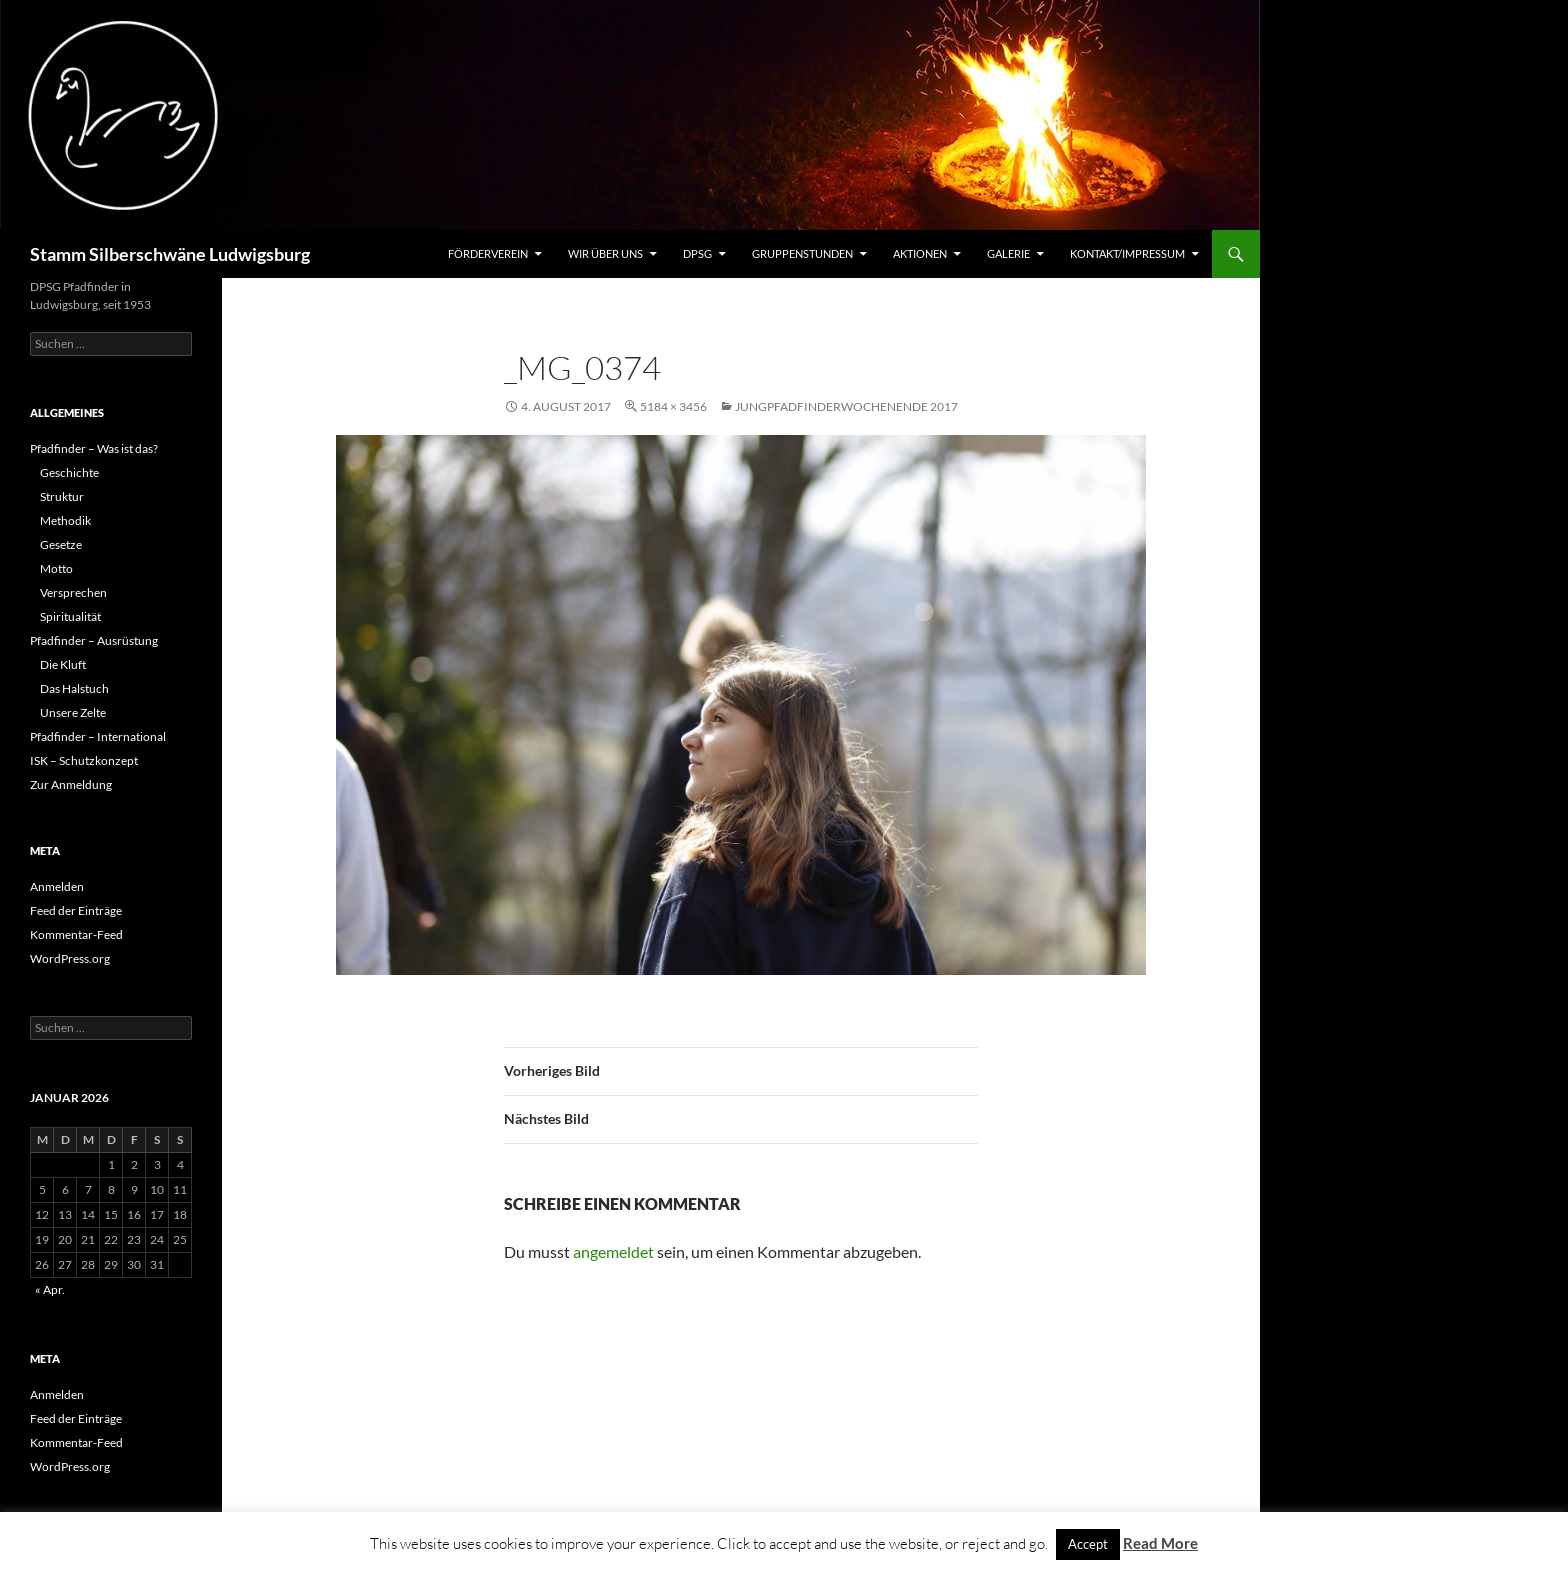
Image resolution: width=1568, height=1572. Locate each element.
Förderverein (488, 253)
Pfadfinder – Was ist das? (94, 448)
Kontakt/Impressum (1127, 253)
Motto (56, 568)
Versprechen (73, 592)
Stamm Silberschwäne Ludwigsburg (170, 254)
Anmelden (57, 886)
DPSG (697, 253)
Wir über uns (605, 253)
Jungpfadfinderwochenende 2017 (846, 406)
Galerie (1008, 253)
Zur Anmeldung (71, 784)
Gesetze (61, 544)
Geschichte (69, 472)
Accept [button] (1088, 1544)
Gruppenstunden (802, 253)
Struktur (62, 496)
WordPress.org (70, 958)
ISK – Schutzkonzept (84, 760)
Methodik (65, 520)
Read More (1160, 1543)
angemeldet (613, 1251)
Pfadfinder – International (98, 736)
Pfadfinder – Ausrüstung (94, 640)
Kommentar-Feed (76, 934)
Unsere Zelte (73, 712)
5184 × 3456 (673, 406)
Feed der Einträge (76, 910)
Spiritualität (70, 616)
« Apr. (50, 1289)
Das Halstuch (74, 688)
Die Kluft (63, 664)
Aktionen (920, 253)
